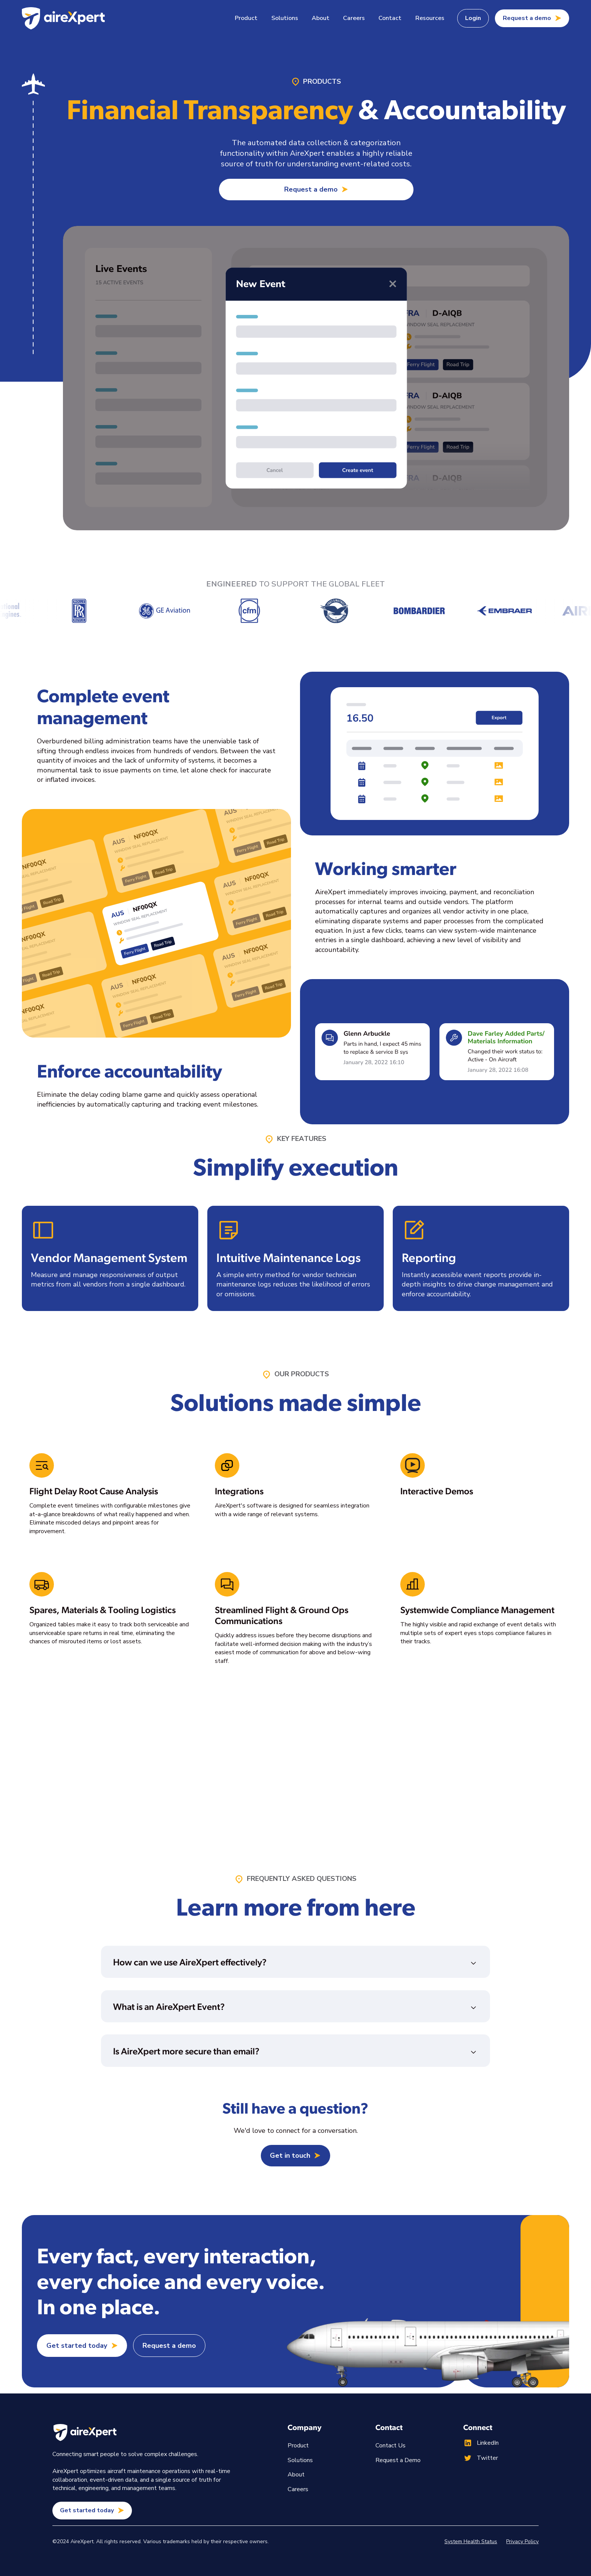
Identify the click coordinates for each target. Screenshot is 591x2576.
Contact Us (390, 2445)
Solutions (300, 2460)
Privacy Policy (522, 2541)
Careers (354, 18)
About (320, 18)
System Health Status (470, 2541)
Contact (389, 18)
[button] (246, 18)
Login (473, 18)
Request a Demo (398, 2460)
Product (298, 2445)
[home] (63, 18)
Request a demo (169, 2345)
